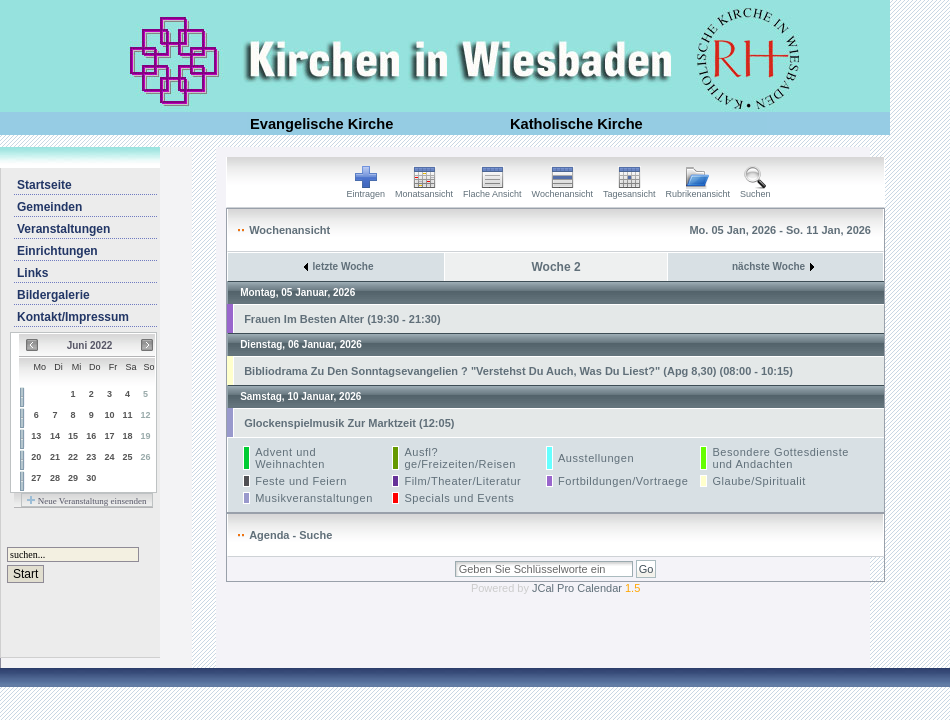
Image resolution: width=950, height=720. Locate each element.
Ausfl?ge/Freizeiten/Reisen (460, 458)
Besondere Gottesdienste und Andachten (780, 458)
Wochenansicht (562, 190)
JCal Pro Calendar (586, 588)
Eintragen (366, 190)
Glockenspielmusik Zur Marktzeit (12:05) (349, 423)
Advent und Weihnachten (290, 458)
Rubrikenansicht (698, 190)
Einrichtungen (57, 251)
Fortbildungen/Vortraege (623, 481)
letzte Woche (339, 266)
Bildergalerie (53, 295)
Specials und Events (459, 498)
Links (32, 273)
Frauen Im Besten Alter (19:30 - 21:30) (342, 319)
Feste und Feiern (301, 481)
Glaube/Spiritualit (758, 481)
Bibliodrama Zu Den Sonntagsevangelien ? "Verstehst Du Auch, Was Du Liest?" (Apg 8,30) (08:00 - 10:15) (518, 371)
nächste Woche (773, 266)
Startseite (44, 185)
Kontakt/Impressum (73, 317)
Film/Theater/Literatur (462, 481)
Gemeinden (49, 207)
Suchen (755, 190)
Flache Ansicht (492, 190)
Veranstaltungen (63, 229)
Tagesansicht (629, 190)
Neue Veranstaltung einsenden (86, 501)
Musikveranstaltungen (314, 498)
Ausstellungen (596, 458)
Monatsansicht (424, 190)
